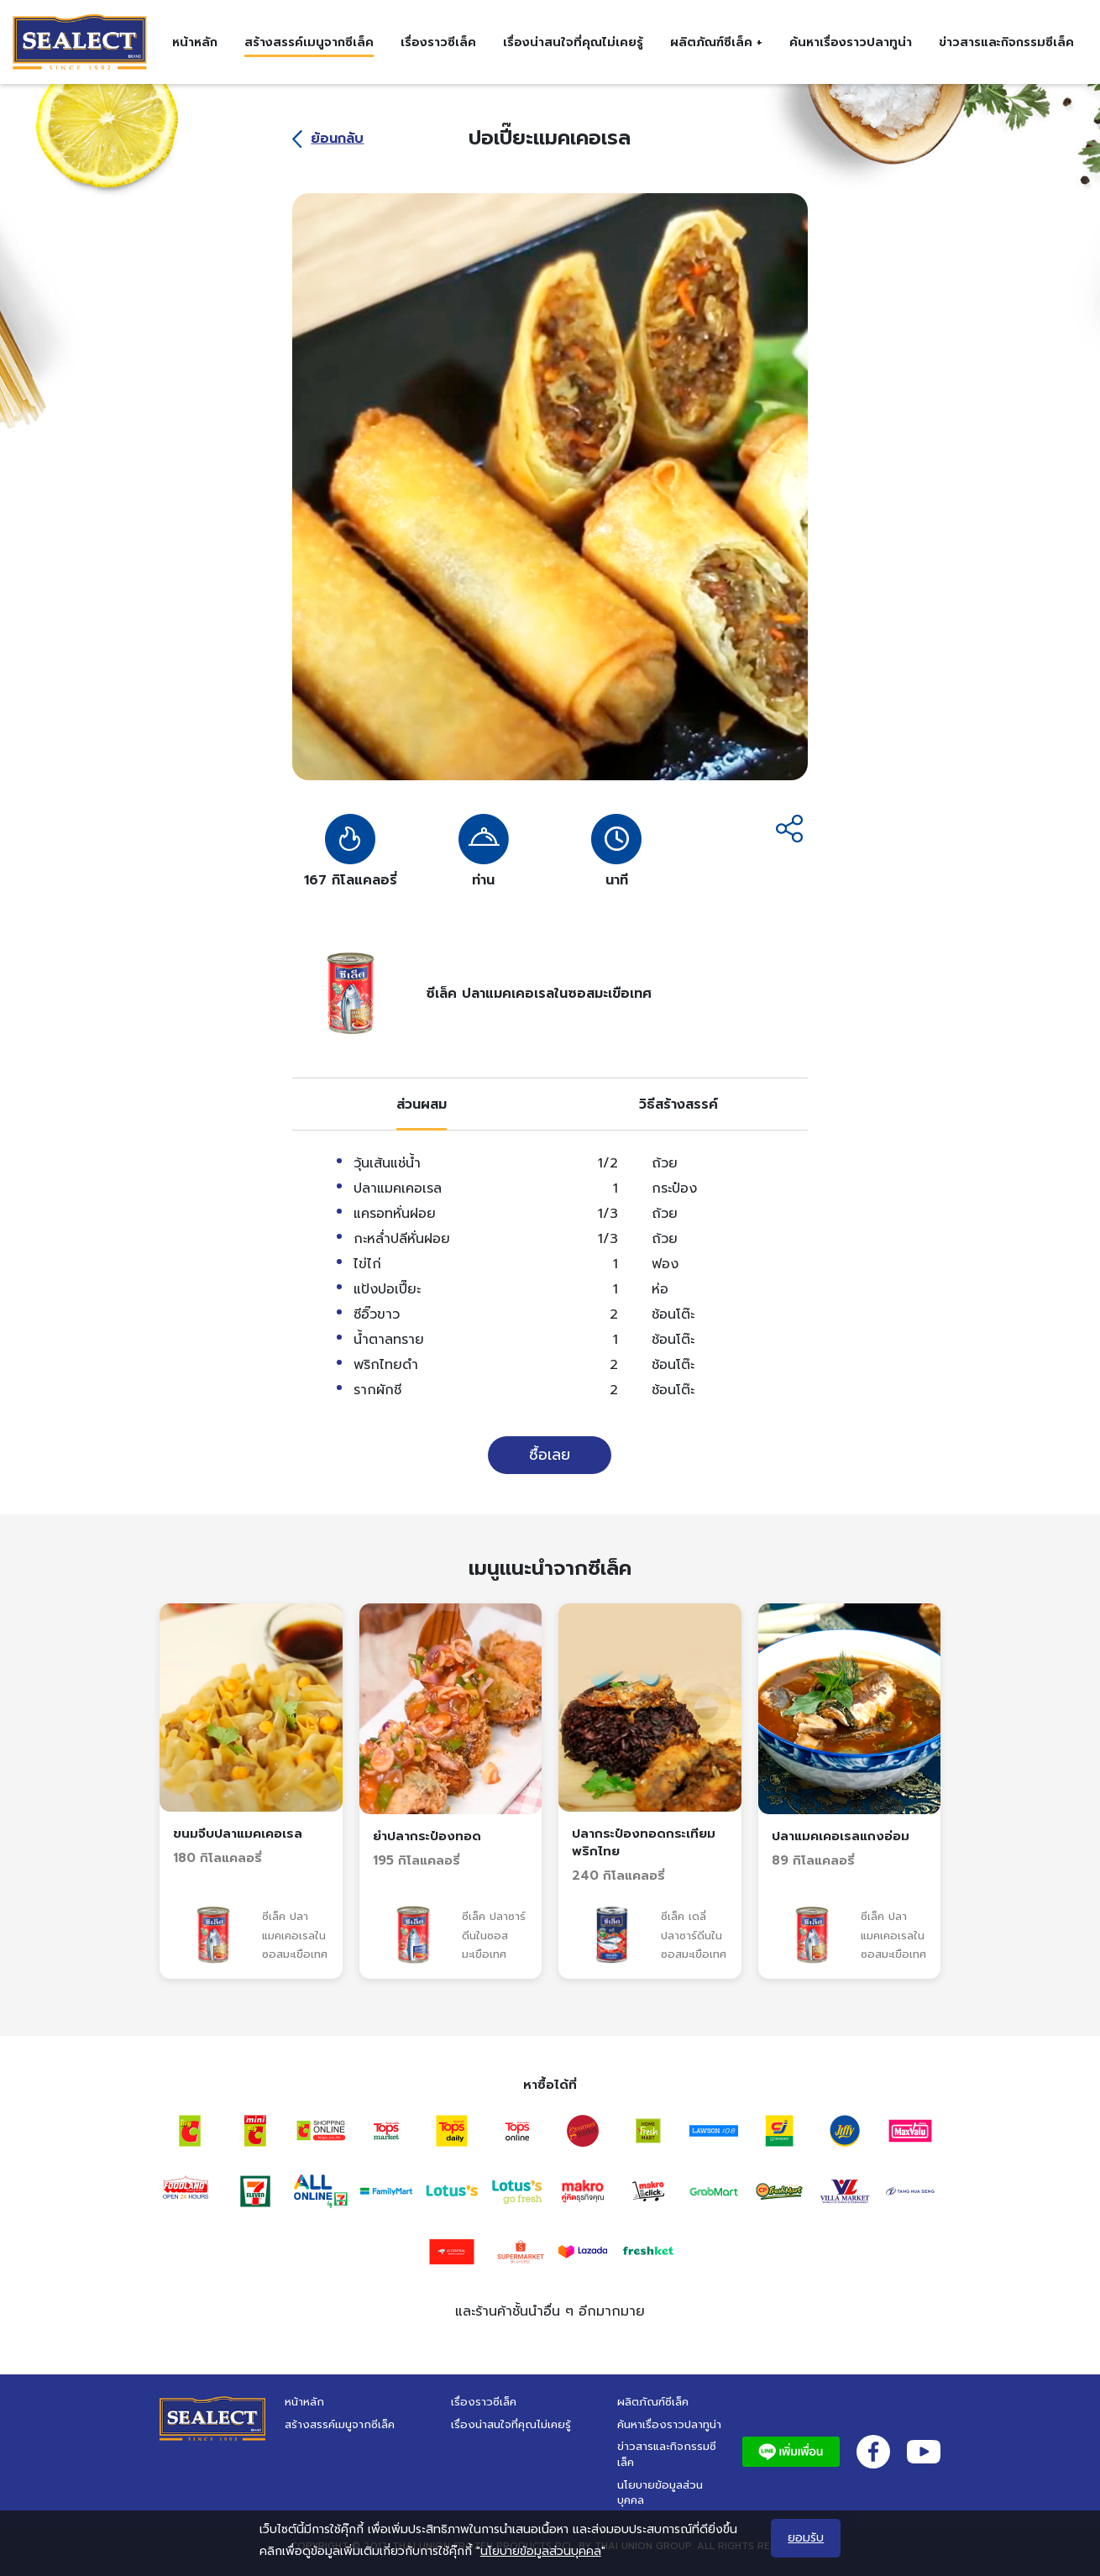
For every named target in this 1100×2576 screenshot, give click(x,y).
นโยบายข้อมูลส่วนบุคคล (660, 2493)
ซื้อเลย (549, 1454)
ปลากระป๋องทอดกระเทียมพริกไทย (643, 1842)
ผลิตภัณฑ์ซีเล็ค (653, 2402)
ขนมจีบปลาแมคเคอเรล (237, 1833)
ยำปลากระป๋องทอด (427, 1836)
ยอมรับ (806, 2538)
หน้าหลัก (194, 42)
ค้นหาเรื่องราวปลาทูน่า (850, 42)
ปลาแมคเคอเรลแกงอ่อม (840, 1836)
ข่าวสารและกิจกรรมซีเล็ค (1006, 42)
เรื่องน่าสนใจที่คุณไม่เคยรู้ (573, 42)
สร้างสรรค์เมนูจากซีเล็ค (309, 42)
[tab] (421, 1104)
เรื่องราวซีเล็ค (438, 42)
